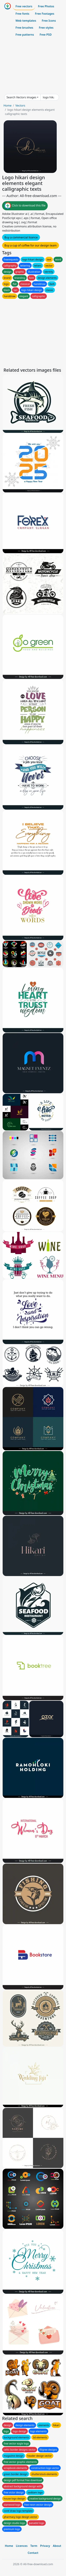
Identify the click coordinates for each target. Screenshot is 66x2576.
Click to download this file (24, 205)
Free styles (46, 28)
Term (33, 2546)
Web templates (25, 21)
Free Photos (46, 6)
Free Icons (49, 21)
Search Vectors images (21, 97)
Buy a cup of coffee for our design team (30, 245)
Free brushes (24, 28)
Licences (21, 2546)
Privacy (45, 2546)
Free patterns (24, 35)
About (57, 2546)
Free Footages (44, 14)
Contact (33, 2553)
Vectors (20, 105)
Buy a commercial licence (21, 237)
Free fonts (22, 14)
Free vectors (23, 6)
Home (8, 105)
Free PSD (46, 35)
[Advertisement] (33, 66)
